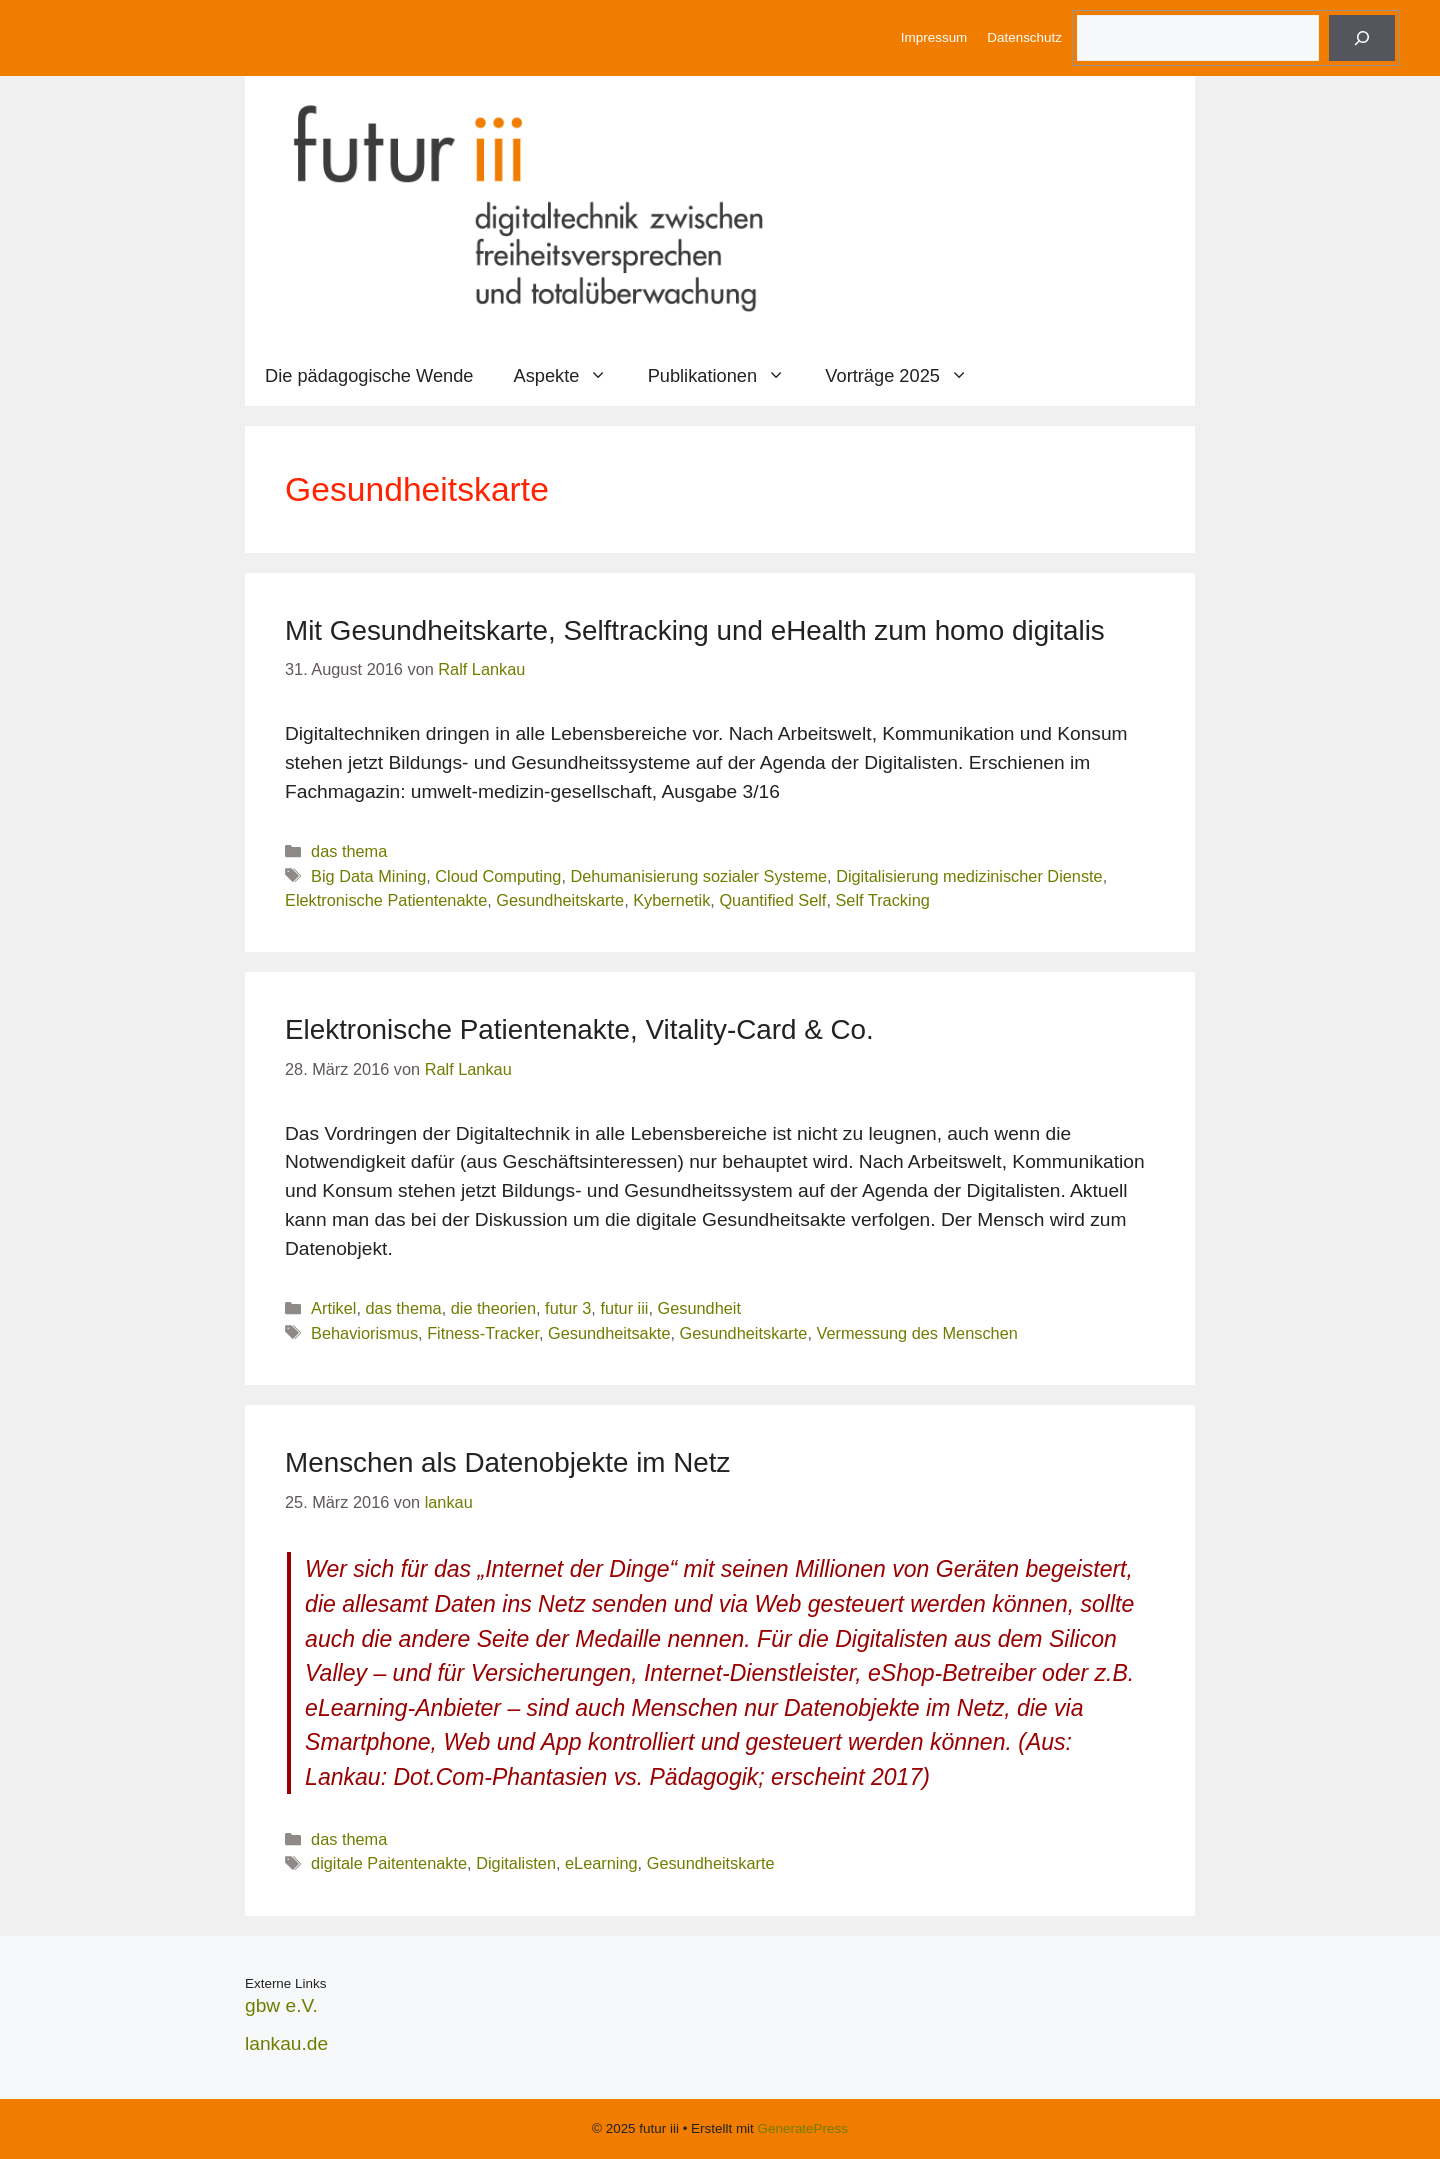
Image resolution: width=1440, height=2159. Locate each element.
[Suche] (1362, 38)
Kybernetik (671, 900)
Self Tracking (882, 900)
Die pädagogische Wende (369, 375)
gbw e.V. (281, 2005)
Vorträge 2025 (906, 376)
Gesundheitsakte (609, 1333)
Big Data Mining (368, 876)
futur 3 (568, 1308)
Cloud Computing (498, 876)
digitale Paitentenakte (389, 1863)
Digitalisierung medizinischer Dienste (969, 876)
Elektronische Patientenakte (386, 900)
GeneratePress (803, 2128)
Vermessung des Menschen (916, 1333)
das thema (349, 851)
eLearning (601, 1863)
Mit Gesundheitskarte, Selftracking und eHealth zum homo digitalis (695, 630)
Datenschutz (1024, 37)
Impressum (934, 37)
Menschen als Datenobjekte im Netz (507, 1462)
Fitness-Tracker (483, 1333)
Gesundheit (699, 1308)
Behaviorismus (364, 1333)
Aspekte (571, 376)
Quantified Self (772, 900)
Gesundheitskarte (560, 900)
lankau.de (286, 2043)
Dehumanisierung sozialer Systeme (698, 876)
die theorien (493, 1308)
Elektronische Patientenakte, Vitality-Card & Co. (579, 1029)
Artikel (333, 1308)
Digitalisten (516, 1863)
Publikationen (727, 376)
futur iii (624, 1308)
